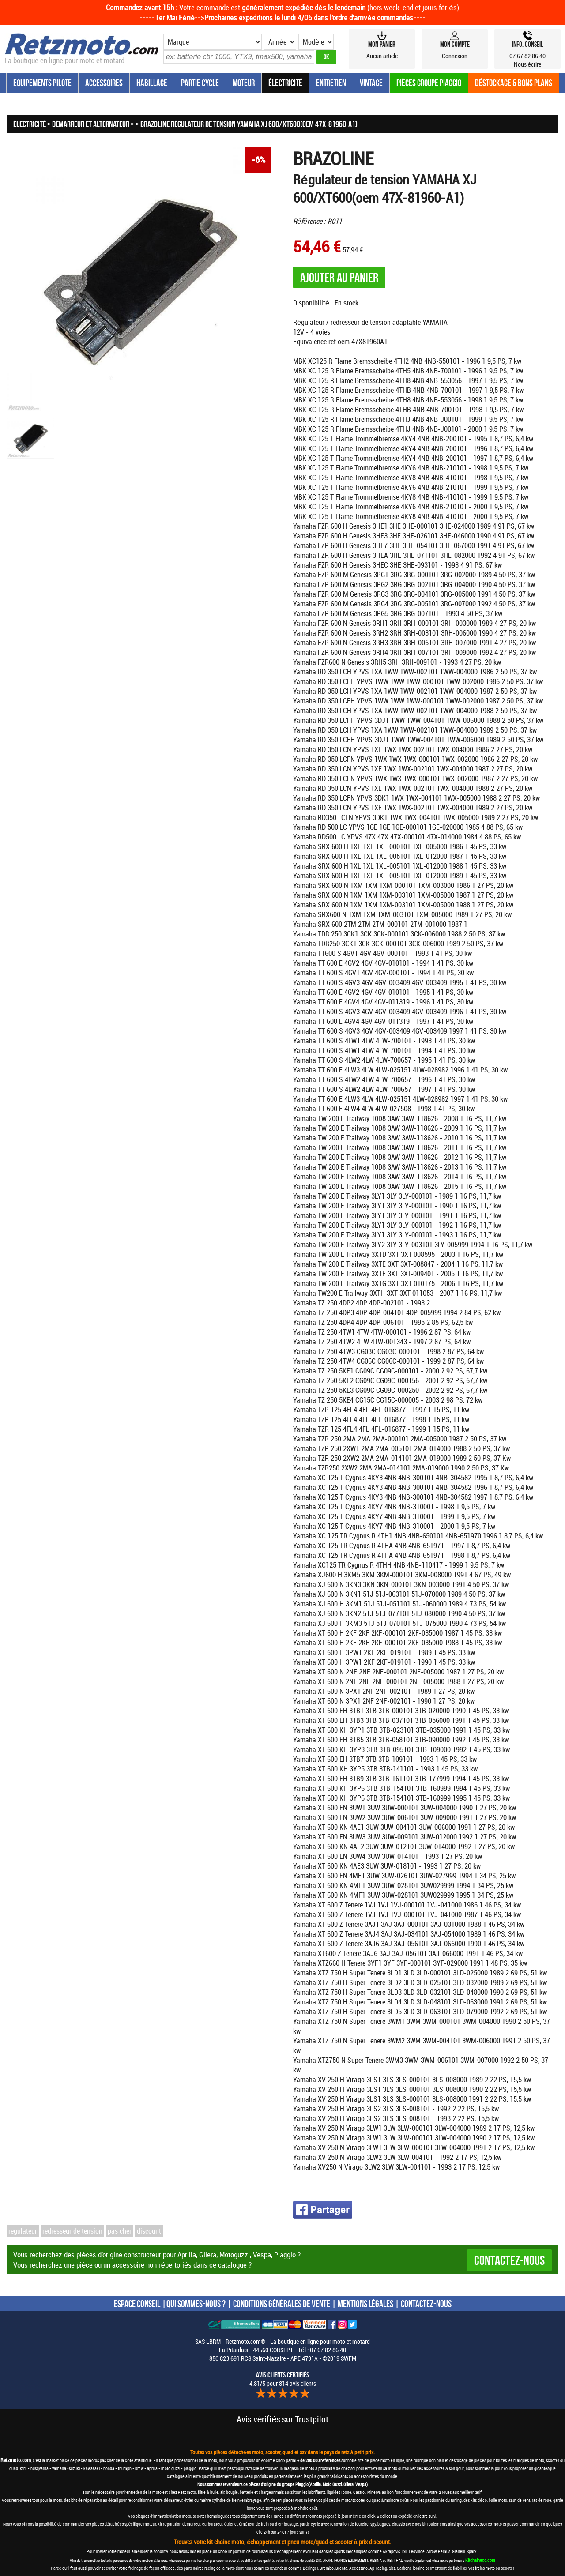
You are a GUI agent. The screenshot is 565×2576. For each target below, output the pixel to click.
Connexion (454, 56)
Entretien (331, 83)
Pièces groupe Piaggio (428, 83)
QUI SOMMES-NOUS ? (196, 2303)
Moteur (244, 83)
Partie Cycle (200, 83)
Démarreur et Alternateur (90, 124)
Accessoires (104, 83)
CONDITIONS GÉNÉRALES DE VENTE (281, 2303)
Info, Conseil (527, 44)
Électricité (285, 83)
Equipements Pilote (42, 83)
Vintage (371, 83)
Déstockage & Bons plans (513, 83)
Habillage (151, 83)
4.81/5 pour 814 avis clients (282, 2379)
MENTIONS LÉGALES (365, 2303)
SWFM (348, 2358)
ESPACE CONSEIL (137, 2303)
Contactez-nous (509, 2260)
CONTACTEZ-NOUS (426, 2303)
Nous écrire (528, 64)
